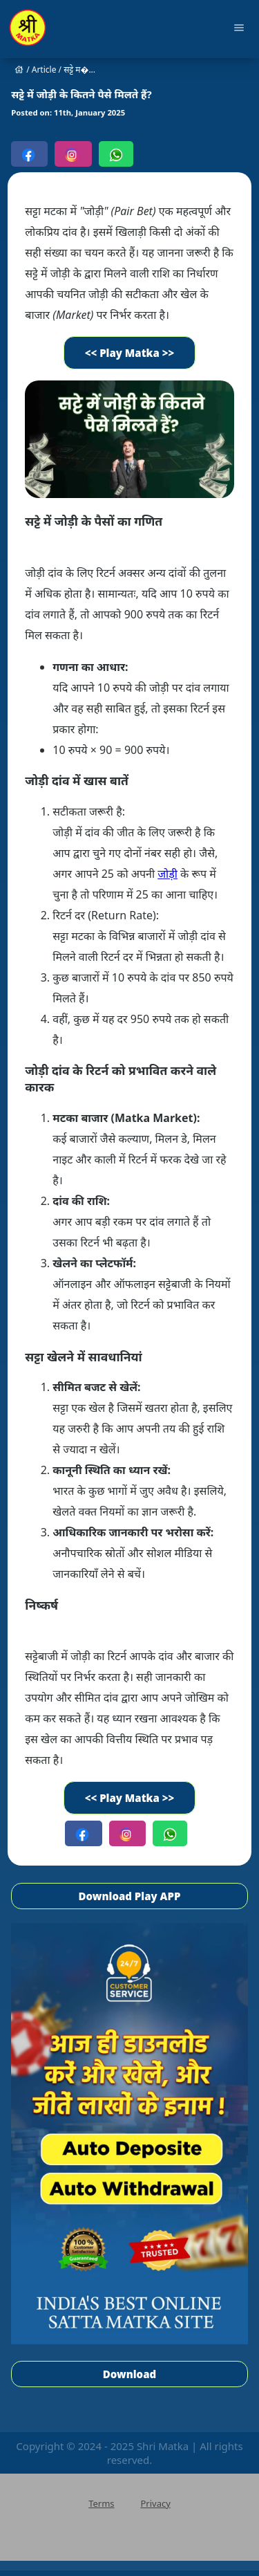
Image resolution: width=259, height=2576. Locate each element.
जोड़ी (167, 873)
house (19, 69)
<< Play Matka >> (130, 353)
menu (239, 27)
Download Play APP (130, 1896)
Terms (101, 2503)
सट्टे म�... (79, 69)
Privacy (155, 2503)
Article (44, 69)
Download (129, 2374)
